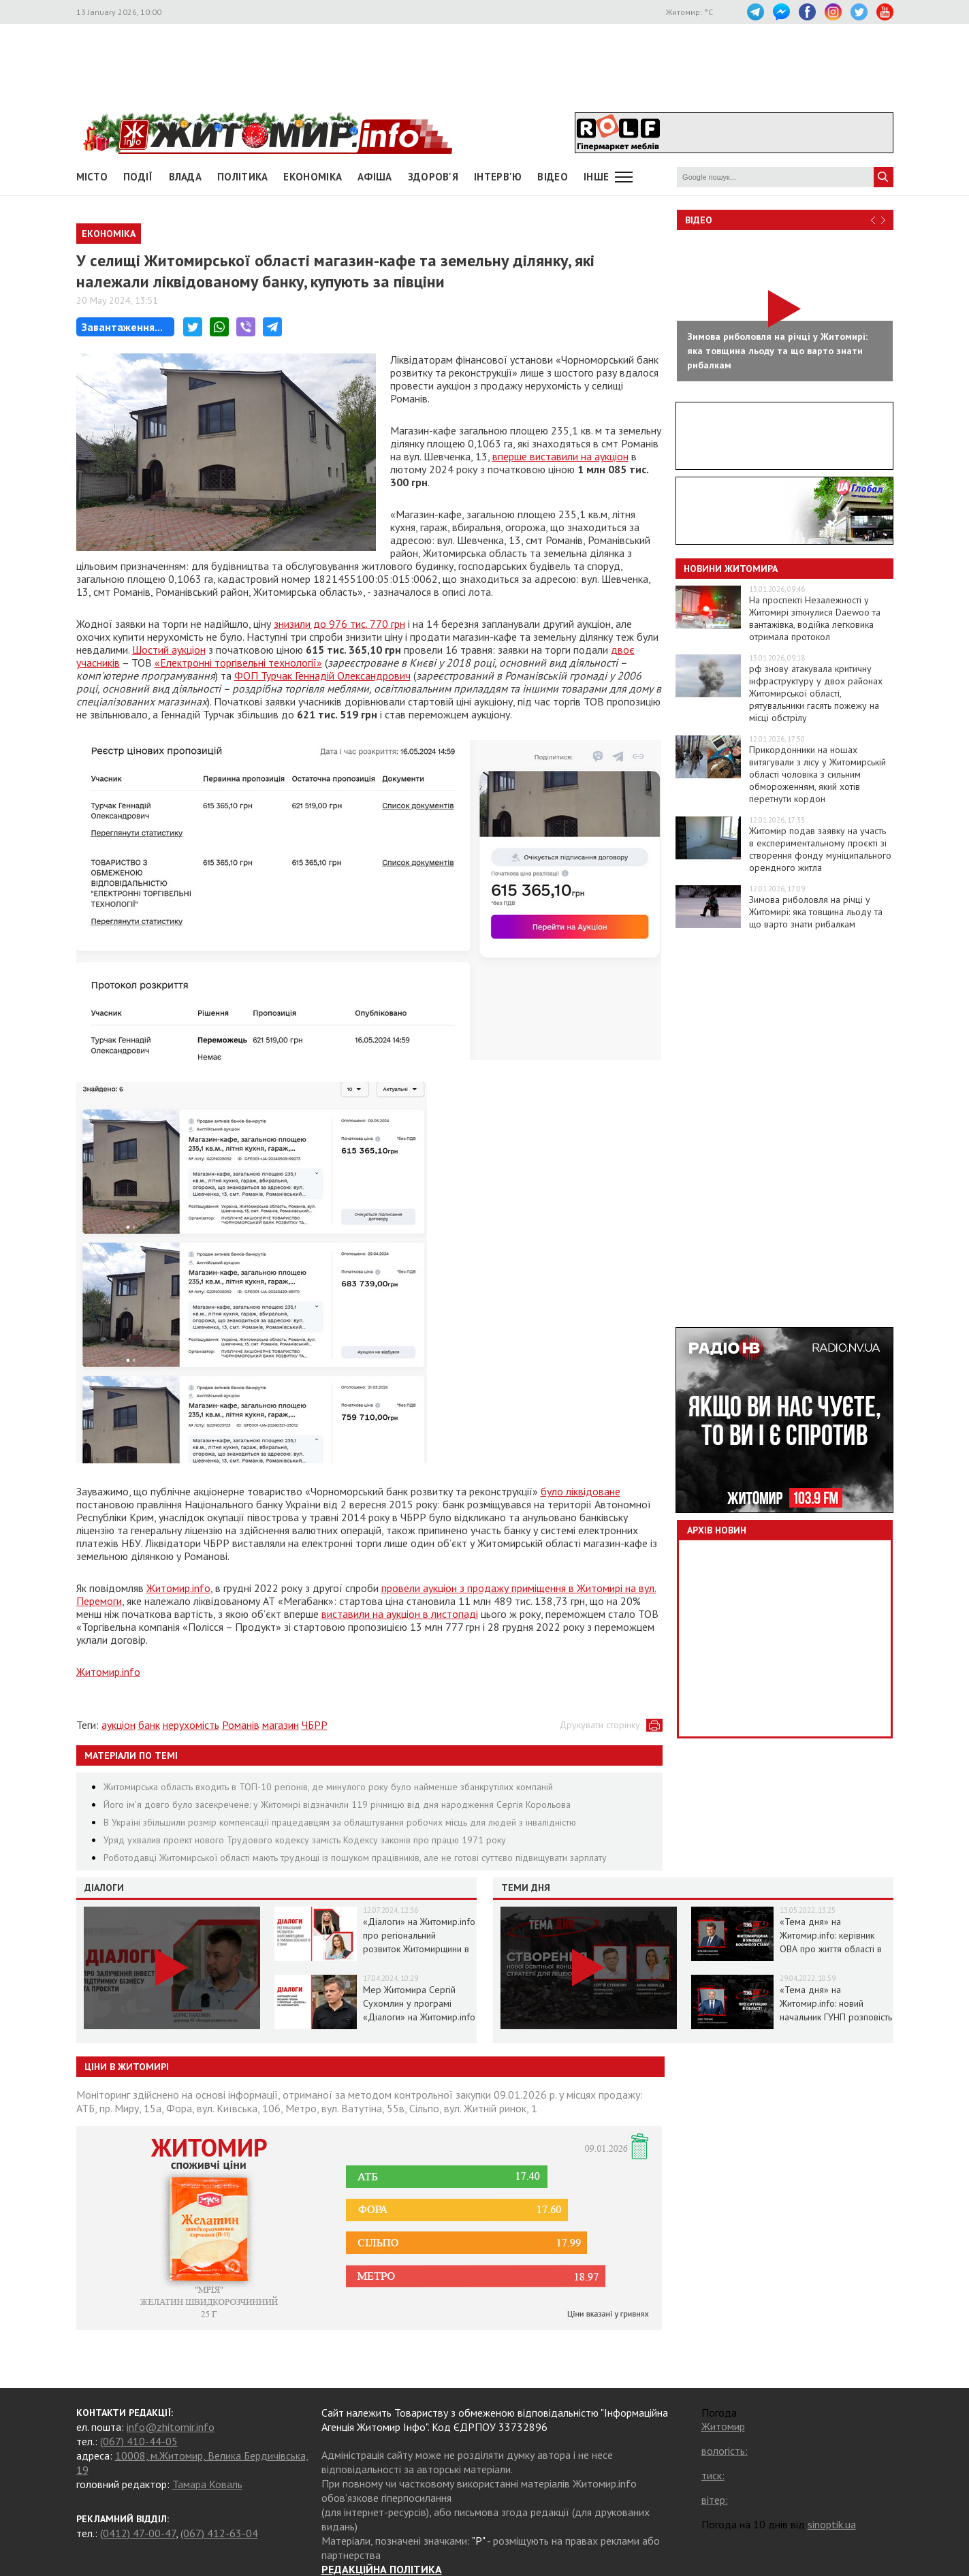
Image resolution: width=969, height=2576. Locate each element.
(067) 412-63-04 (219, 2533)
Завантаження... (122, 327)
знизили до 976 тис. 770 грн (339, 624)
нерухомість (191, 1725)
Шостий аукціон (169, 649)
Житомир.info (178, 1588)
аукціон (118, 1725)
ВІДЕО (552, 176)
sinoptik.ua (832, 2524)
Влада (185, 176)
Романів (240, 1725)
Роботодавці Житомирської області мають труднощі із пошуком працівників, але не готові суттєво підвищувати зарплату (355, 1857)
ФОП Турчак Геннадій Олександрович (322, 675)
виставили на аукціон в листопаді (399, 1614)
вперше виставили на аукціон (560, 456)
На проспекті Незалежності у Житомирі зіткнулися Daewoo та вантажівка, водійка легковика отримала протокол (814, 618)
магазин (280, 1725)
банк (149, 1725)
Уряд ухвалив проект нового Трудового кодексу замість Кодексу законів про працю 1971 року (305, 1840)
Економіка (312, 176)
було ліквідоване (580, 1491)
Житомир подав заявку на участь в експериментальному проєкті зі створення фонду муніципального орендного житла (820, 849)
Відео (698, 220)
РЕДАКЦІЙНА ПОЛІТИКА (381, 2569)
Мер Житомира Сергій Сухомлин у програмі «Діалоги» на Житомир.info (419, 2003)
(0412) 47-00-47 (138, 2533)
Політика (242, 176)
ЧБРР (315, 1725)
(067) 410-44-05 (139, 2441)
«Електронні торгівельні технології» (238, 662)
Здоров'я (433, 176)
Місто (92, 176)
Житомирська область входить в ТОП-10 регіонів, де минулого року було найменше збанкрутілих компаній (328, 1787)
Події (138, 176)
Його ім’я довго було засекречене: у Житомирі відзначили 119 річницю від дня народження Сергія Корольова (337, 1804)
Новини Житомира (731, 568)
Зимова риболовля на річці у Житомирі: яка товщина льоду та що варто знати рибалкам (816, 911)
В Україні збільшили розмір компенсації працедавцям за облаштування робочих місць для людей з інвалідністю (340, 1822)
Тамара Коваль (207, 2484)
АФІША (375, 176)
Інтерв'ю (498, 176)
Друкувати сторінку (599, 1725)
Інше (596, 176)
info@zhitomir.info (171, 2427)
